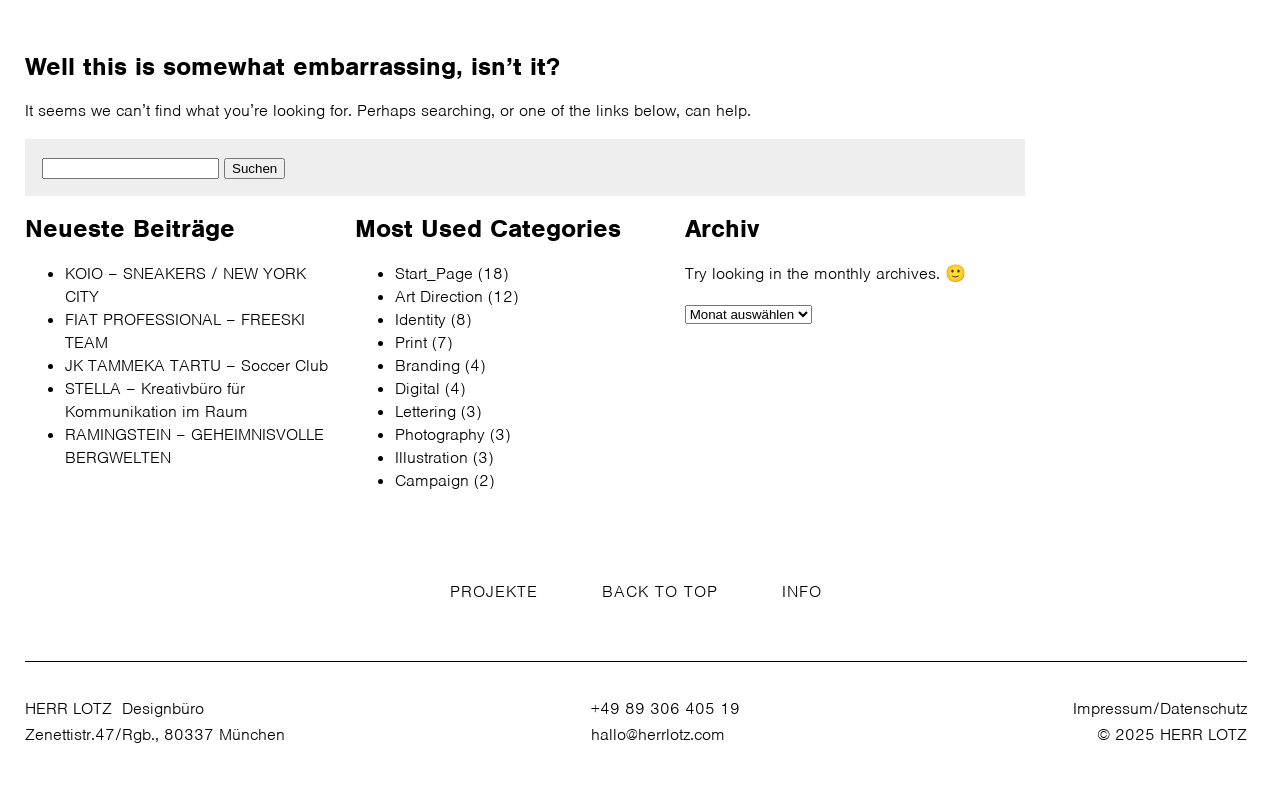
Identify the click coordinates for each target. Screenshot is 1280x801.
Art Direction (439, 296)
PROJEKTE (494, 591)
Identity (420, 319)
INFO (802, 591)
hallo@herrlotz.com (658, 734)
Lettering (425, 411)
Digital (417, 388)
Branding (427, 365)
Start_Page (434, 273)
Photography (440, 434)
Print (411, 342)
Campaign (432, 480)
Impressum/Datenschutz (1160, 708)
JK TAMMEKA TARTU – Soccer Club (196, 365)
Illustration (431, 457)
